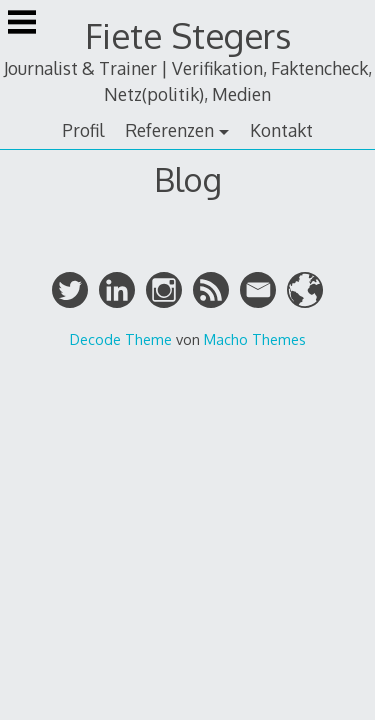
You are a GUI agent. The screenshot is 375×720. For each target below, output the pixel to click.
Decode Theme (121, 339)
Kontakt (281, 130)
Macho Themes (255, 339)
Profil (83, 130)
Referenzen (169, 130)
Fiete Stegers (188, 35)
